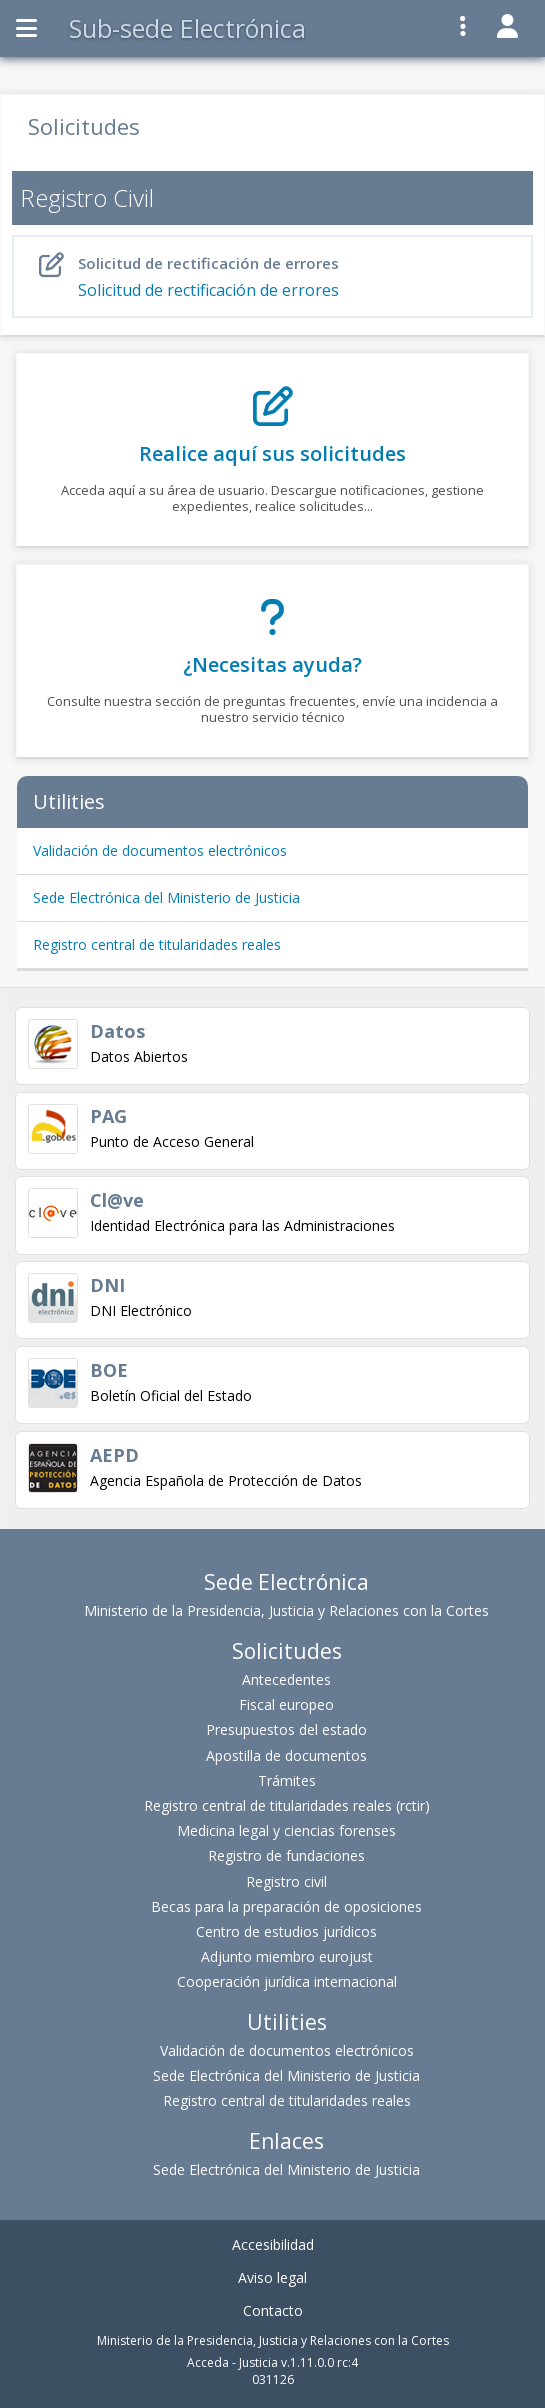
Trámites (287, 1780)
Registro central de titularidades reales (157, 944)
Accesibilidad (273, 2244)
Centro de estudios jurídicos (286, 1931)
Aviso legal (272, 2277)
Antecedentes (286, 1679)
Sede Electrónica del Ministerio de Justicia (166, 897)
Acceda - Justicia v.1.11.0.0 (260, 2362)
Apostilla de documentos (286, 1755)
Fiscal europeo (286, 1704)
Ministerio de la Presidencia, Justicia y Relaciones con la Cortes (286, 1610)
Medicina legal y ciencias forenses (286, 1830)
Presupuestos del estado (286, 1729)
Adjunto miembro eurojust (287, 1956)
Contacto (273, 2310)
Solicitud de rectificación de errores (277, 276)
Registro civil (286, 1881)
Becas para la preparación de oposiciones (286, 1906)
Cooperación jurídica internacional (287, 1981)
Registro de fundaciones (286, 1855)
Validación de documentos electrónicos (160, 850)
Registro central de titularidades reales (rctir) (287, 1805)
